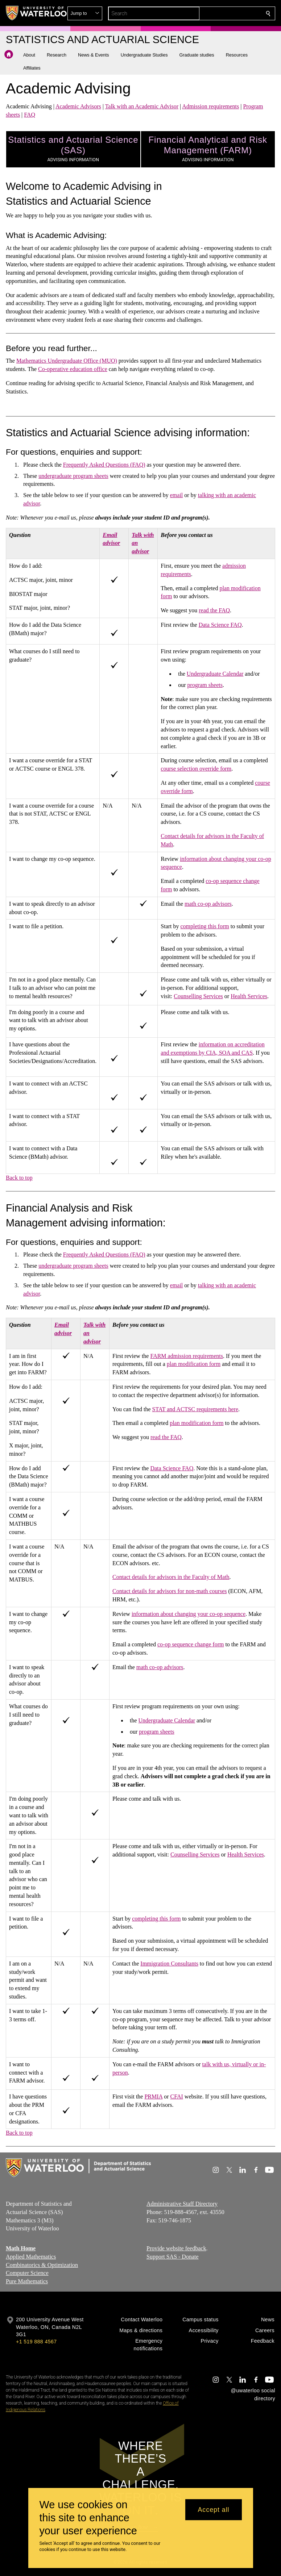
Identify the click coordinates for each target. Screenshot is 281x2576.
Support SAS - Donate (172, 2257)
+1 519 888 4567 (36, 2341)
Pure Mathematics (27, 2282)
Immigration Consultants (169, 1963)
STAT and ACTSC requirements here (195, 1409)
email (176, 495)
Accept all (213, 2509)
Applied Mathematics (31, 2257)
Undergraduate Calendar (215, 674)
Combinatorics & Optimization (42, 2265)
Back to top (19, 1178)
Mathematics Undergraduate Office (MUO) (66, 361)
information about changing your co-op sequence (188, 1614)
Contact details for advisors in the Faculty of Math (171, 1577)
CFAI (176, 2096)
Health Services (249, 996)
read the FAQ (214, 610)
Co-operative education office (72, 369)
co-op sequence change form (190, 1644)
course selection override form (196, 769)
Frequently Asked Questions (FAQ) (104, 465)
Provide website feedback (176, 2248)
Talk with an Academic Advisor (141, 106)
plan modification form (193, 1364)
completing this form (205, 927)
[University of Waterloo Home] (36, 13)
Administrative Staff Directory (182, 2204)
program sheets (205, 685)
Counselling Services (198, 996)
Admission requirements (210, 106)
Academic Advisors (78, 106)
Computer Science (27, 2273)
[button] (216, 13)
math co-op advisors (208, 904)
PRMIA (153, 2096)
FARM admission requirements (186, 1356)
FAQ (29, 115)
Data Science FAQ (220, 625)
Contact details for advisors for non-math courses (169, 1591)
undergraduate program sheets (73, 476)
